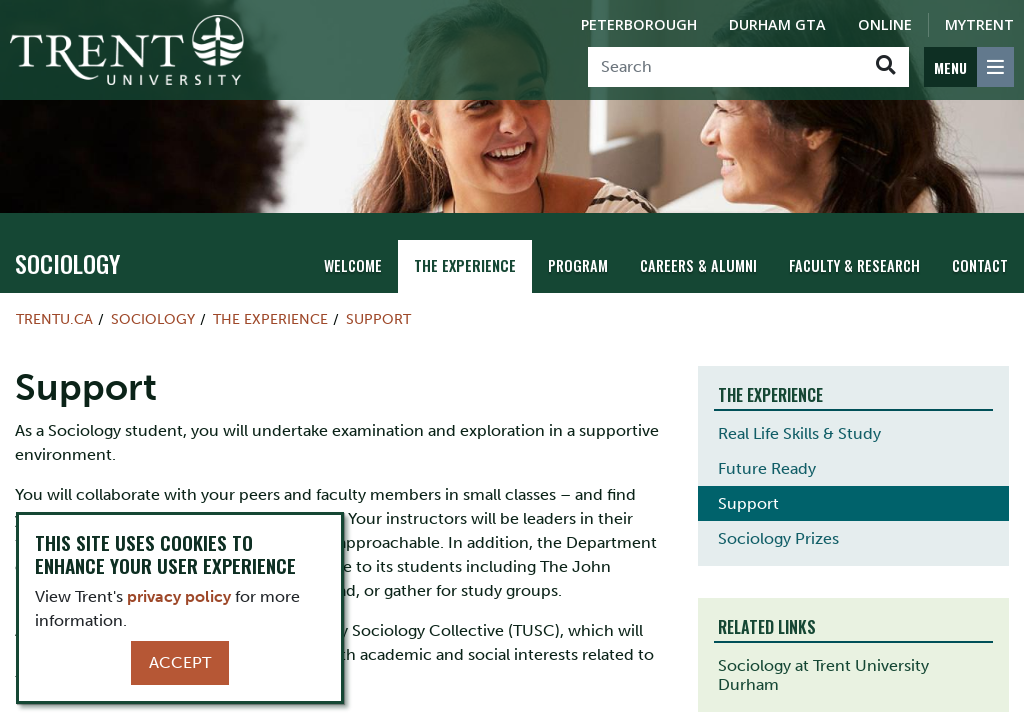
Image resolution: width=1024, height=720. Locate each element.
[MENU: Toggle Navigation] (969, 67)
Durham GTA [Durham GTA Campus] (777, 24)
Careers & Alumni (698, 265)
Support (378, 319)
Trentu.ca (54, 319)
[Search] (725, 67)
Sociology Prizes (778, 538)
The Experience (465, 265)
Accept (180, 662)
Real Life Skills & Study (799, 433)
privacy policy (179, 596)
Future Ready (767, 468)
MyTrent (979, 24)
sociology (67, 263)
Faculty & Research (854, 265)
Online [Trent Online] (885, 24)
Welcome (353, 265)
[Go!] (885, 67)
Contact (980, 265)
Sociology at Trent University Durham (823, 675)
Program (578, 265)
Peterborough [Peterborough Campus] (639, 24)
